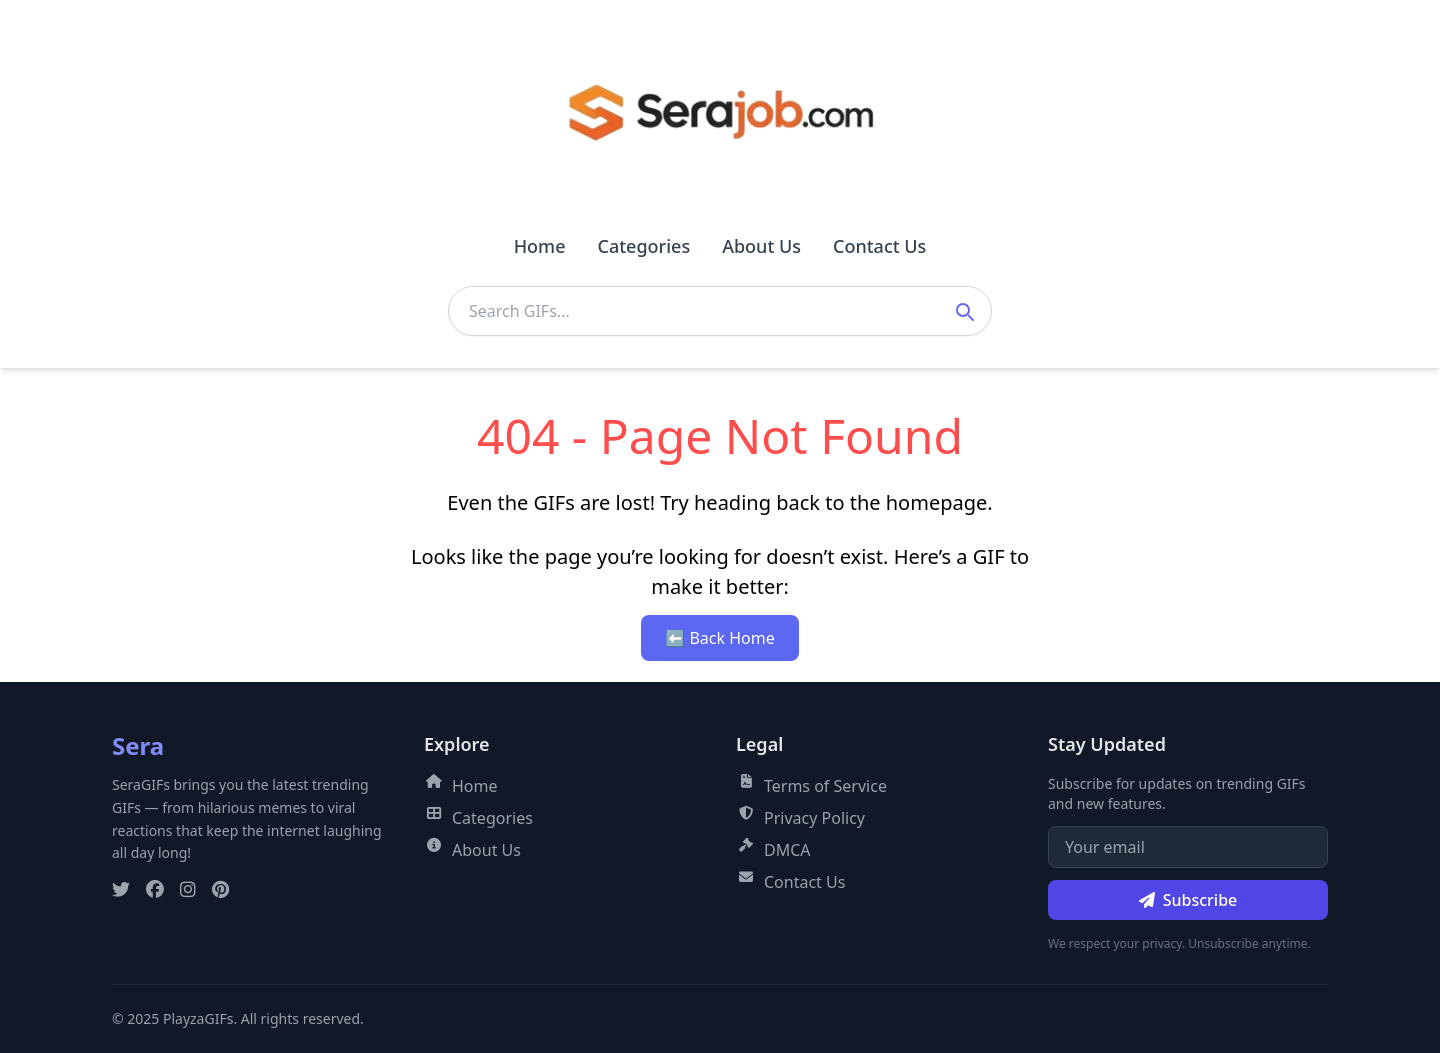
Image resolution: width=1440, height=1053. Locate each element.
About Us (761, 246)
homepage (937, 502)
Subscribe (1188, 900)
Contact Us (879, 246)
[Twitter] (121, 890)
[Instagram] (188, 890)
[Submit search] (964, 311)
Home (540, 246)
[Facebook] (155, 890)
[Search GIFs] (720, 311)
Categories (643, 246)
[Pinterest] (220, 890)
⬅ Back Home (719, 638)
